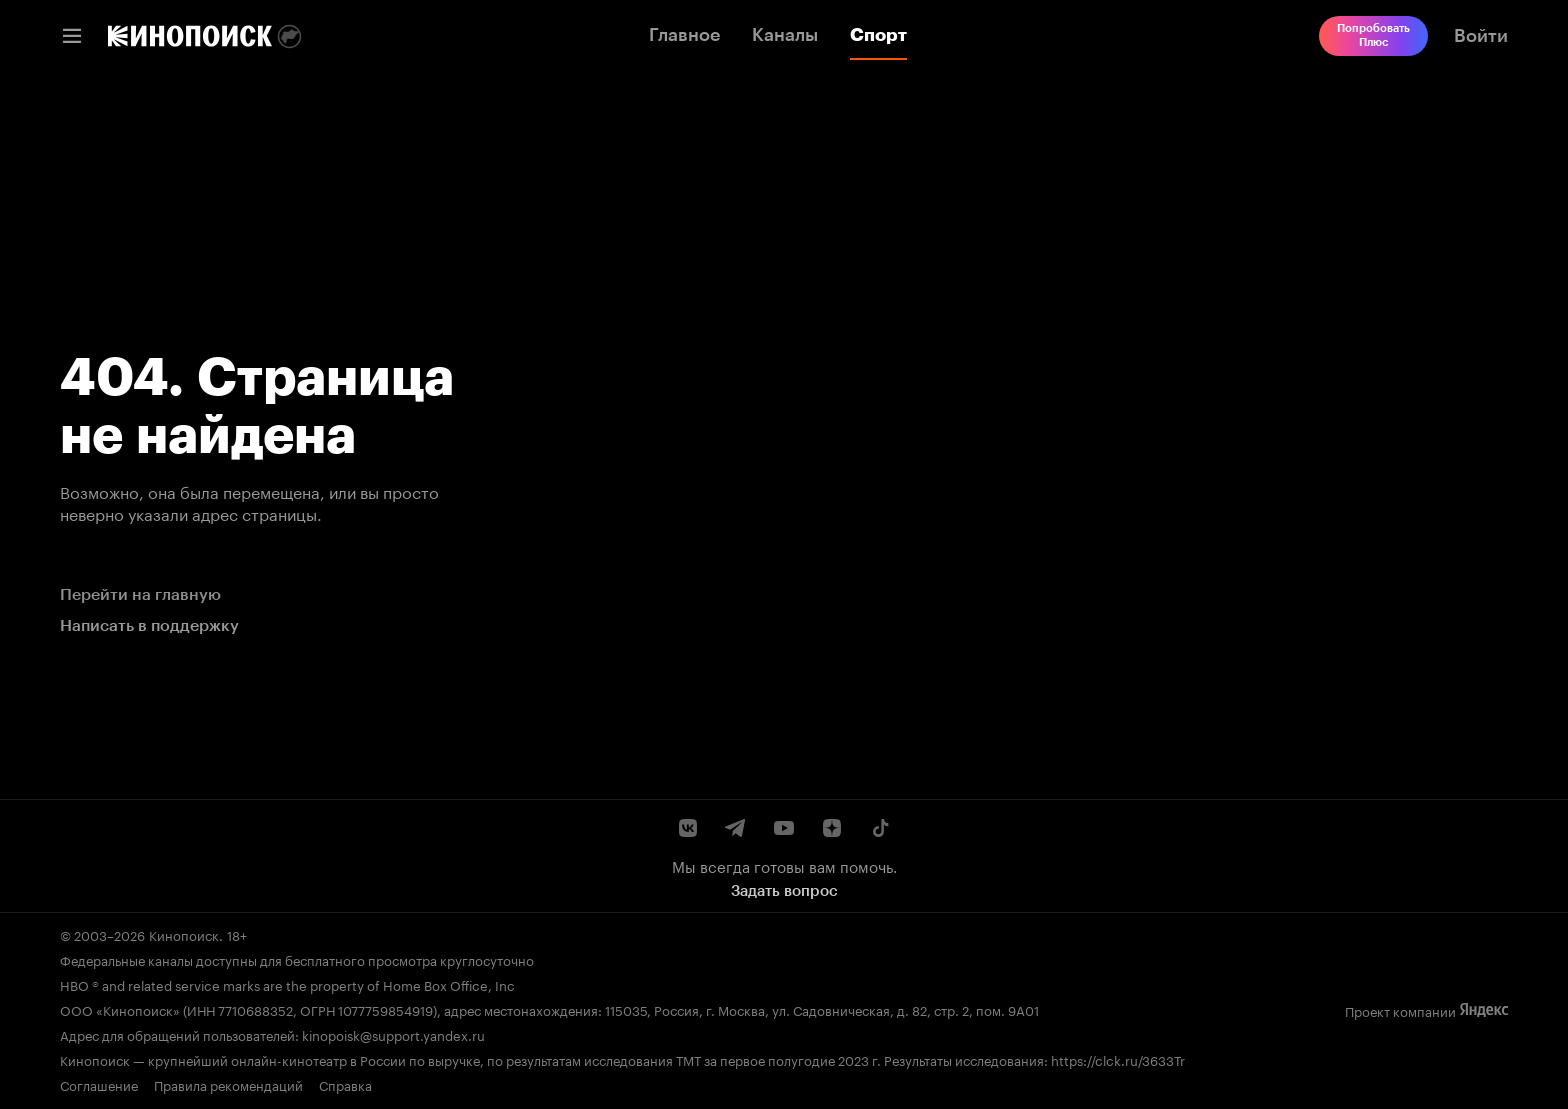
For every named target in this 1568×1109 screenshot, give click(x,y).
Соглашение (99, 1084)
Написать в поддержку (149, 625)
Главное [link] (684, 35)
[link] (190, 36)
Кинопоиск (184, 934)
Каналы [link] (785, 35)
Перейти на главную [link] (140, 594)
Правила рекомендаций (228, 1084)
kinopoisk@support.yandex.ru (393, 1034)
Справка (345, 1084)
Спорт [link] (878, 35)
